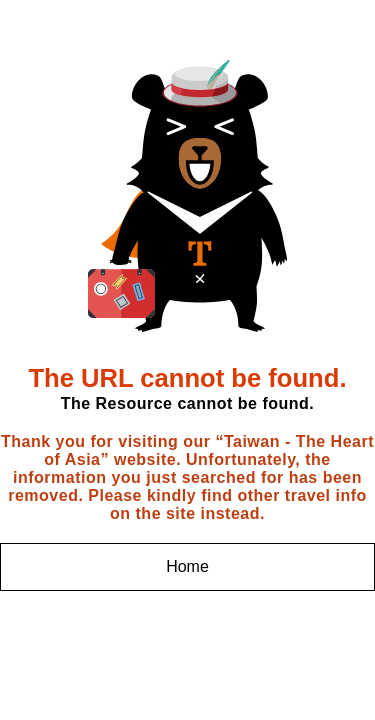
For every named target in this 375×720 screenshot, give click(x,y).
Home (187, 566)
